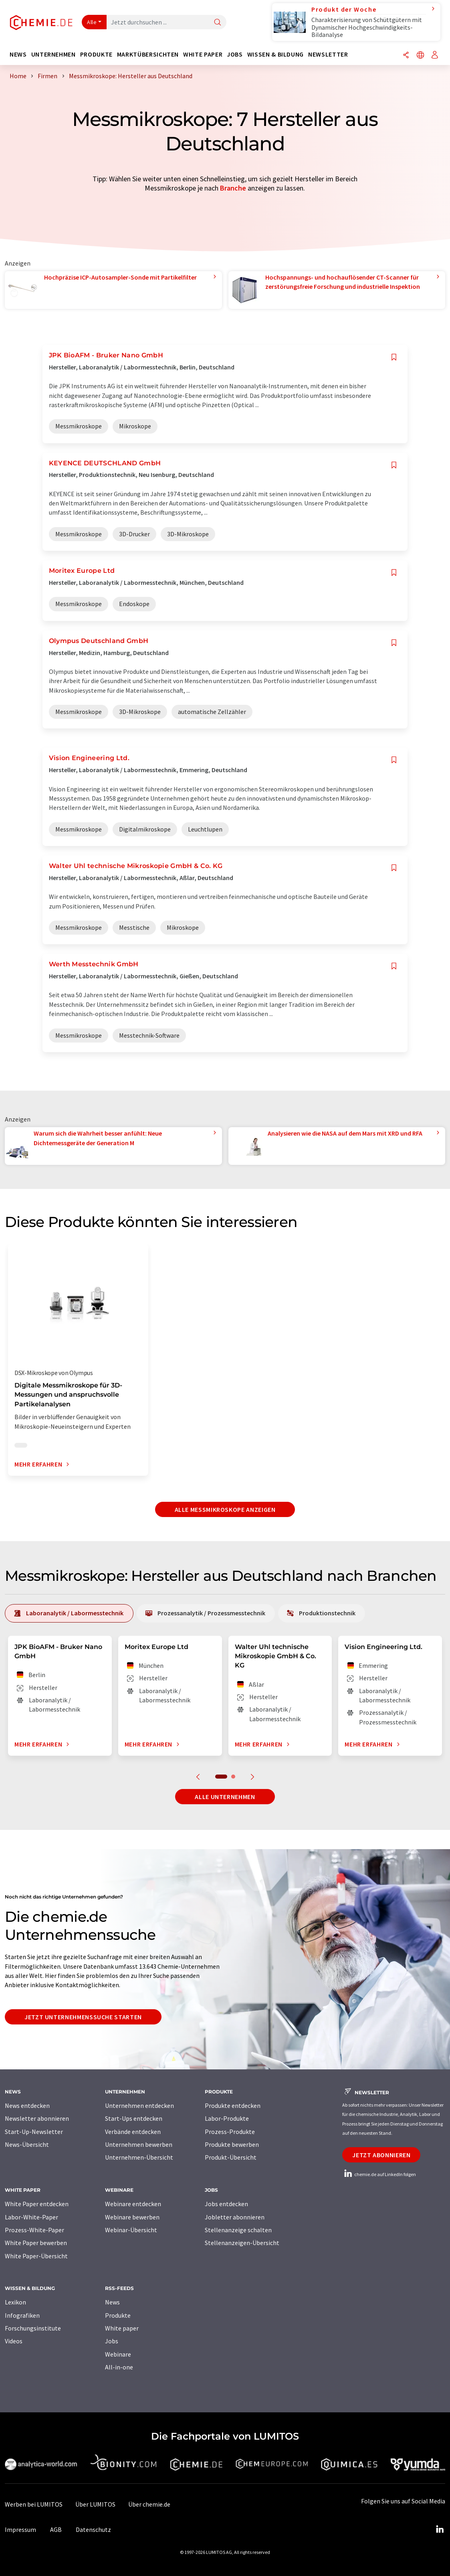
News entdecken (27, 2105)
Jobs (111, 2341)
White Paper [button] (202, 54)
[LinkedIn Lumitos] (439, 2529)
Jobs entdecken (226, 2204)
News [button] (18, 54)
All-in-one (119, 2367)
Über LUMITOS (95, 2504)
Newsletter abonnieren (37, 2118)
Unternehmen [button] (53, 54)
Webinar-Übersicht (131, 2230)
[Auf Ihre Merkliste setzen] (394, 357)
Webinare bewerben (132, 2217)
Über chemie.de (149, 2504)
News (112, 2302)
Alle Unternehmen (225, 1797)
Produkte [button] (96, 54)
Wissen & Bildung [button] (275, 54)
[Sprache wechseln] (420, 55)
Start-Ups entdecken (133, 2118)
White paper (122, 2328)
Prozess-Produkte (230, 2132)
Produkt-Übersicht (230, 2157)
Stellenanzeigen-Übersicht (242, 2243)
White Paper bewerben (36, 2243)
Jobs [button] (235, 54)
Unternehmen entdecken (139, 2105)
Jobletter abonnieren (234, 2217)
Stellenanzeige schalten (238, 2230)
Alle (92, 22)
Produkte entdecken (232, 2105)
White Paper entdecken (37, 2204)
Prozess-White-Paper (34, 2230)
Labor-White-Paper (31, 2217)
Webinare (118, 2354)
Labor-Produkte (227, 2118)
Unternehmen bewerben (138, 2144)
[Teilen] (406, 55)
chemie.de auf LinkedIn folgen (379, 2174)
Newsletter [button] (328, 54)
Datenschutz (93, 2529)
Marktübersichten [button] (148, 54)
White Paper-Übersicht (36, 2256)
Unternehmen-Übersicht (139, 2157)
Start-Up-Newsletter (34, 2132)
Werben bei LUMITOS (34, 2504)
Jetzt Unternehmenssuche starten (83, 2017)
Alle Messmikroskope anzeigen (225, 1509)
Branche (233, 188)
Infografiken (22, 2315)
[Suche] (217, 22)
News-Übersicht (27, 2144)
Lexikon (15, 2302)
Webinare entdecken (133, 2204)
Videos (13, 2341)
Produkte (118, 2315)
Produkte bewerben (232, 2144)
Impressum (20, 2529)
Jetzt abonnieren (381, 2155)
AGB (56, 2529)
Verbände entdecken (133, 2132)
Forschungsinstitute (33, 2328)
